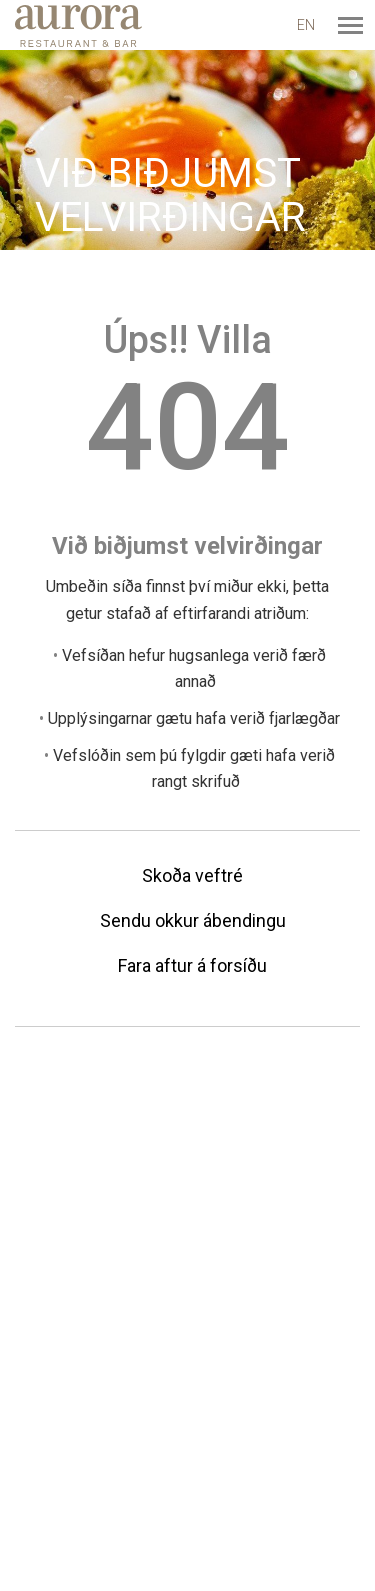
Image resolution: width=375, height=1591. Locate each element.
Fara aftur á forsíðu (192, 965)
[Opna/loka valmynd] (350, 25)
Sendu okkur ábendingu (193, 920)
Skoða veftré (192, 875)
